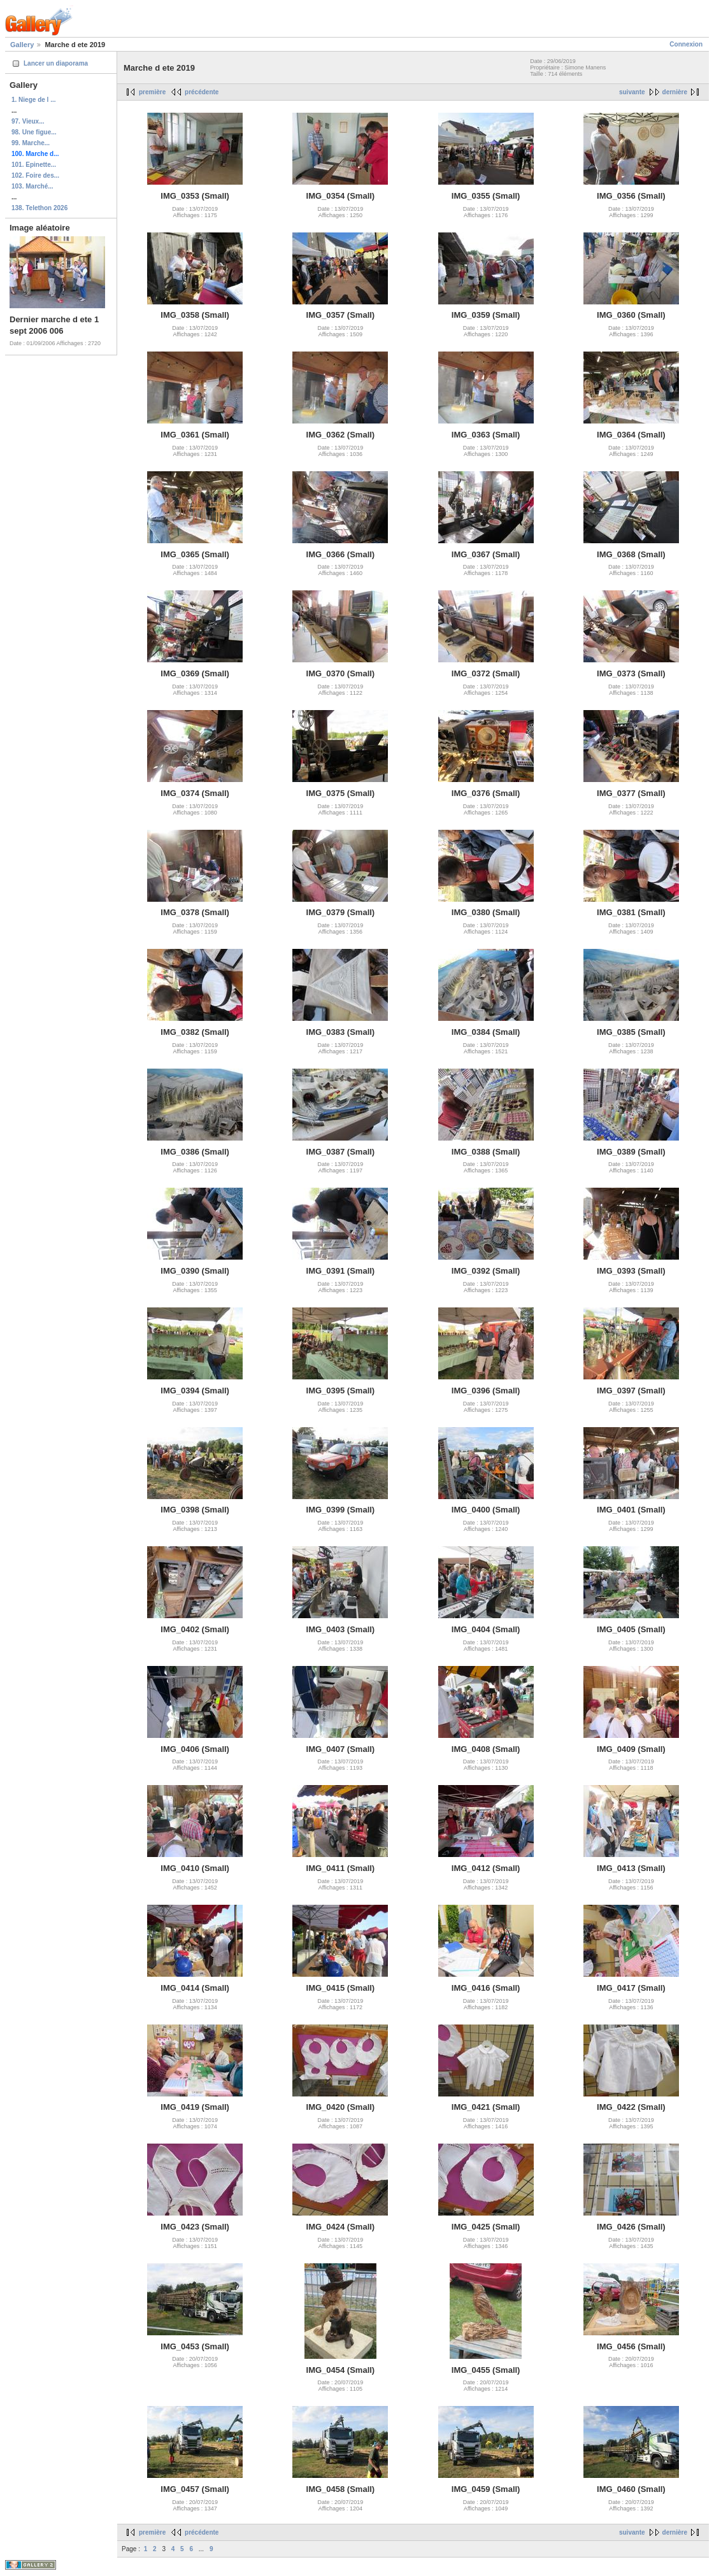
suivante (632, 92)
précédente (201, 92)
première (152, 92)
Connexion (686, 44)
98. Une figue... (34, 132)
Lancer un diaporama (56, 63)
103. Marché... (32, 186)
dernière (674, 92)
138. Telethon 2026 (39, 207)
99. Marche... (30, 142)
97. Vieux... (28, 121)
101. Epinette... (33, 164)
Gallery (22, 44)
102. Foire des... (35, 175)
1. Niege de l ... (33, 99)
